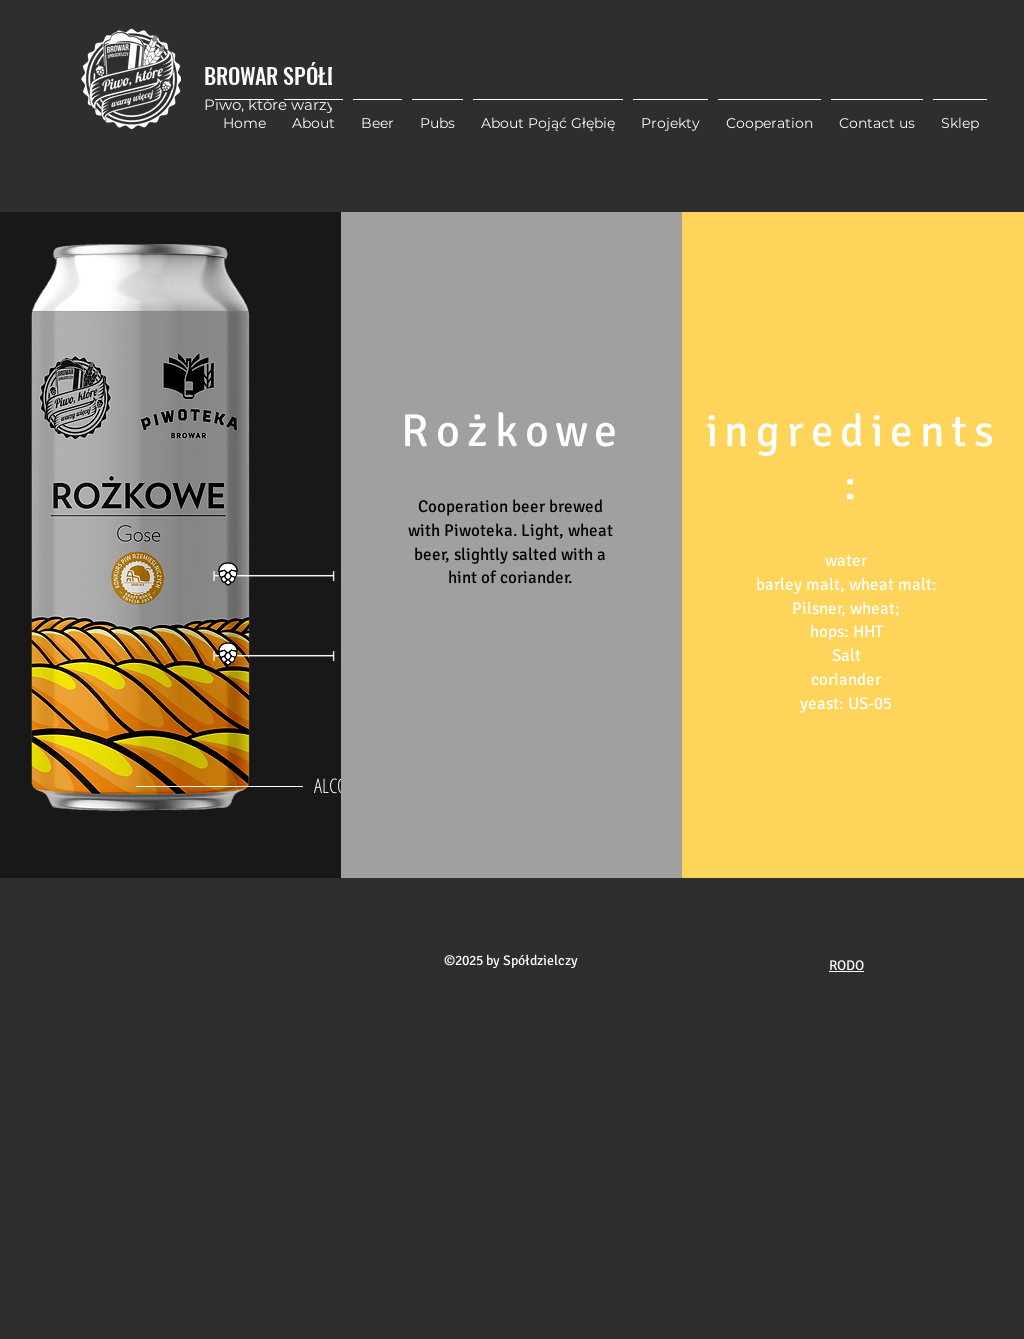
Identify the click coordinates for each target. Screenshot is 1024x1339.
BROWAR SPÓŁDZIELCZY (304, 75)
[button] (670, 114)
